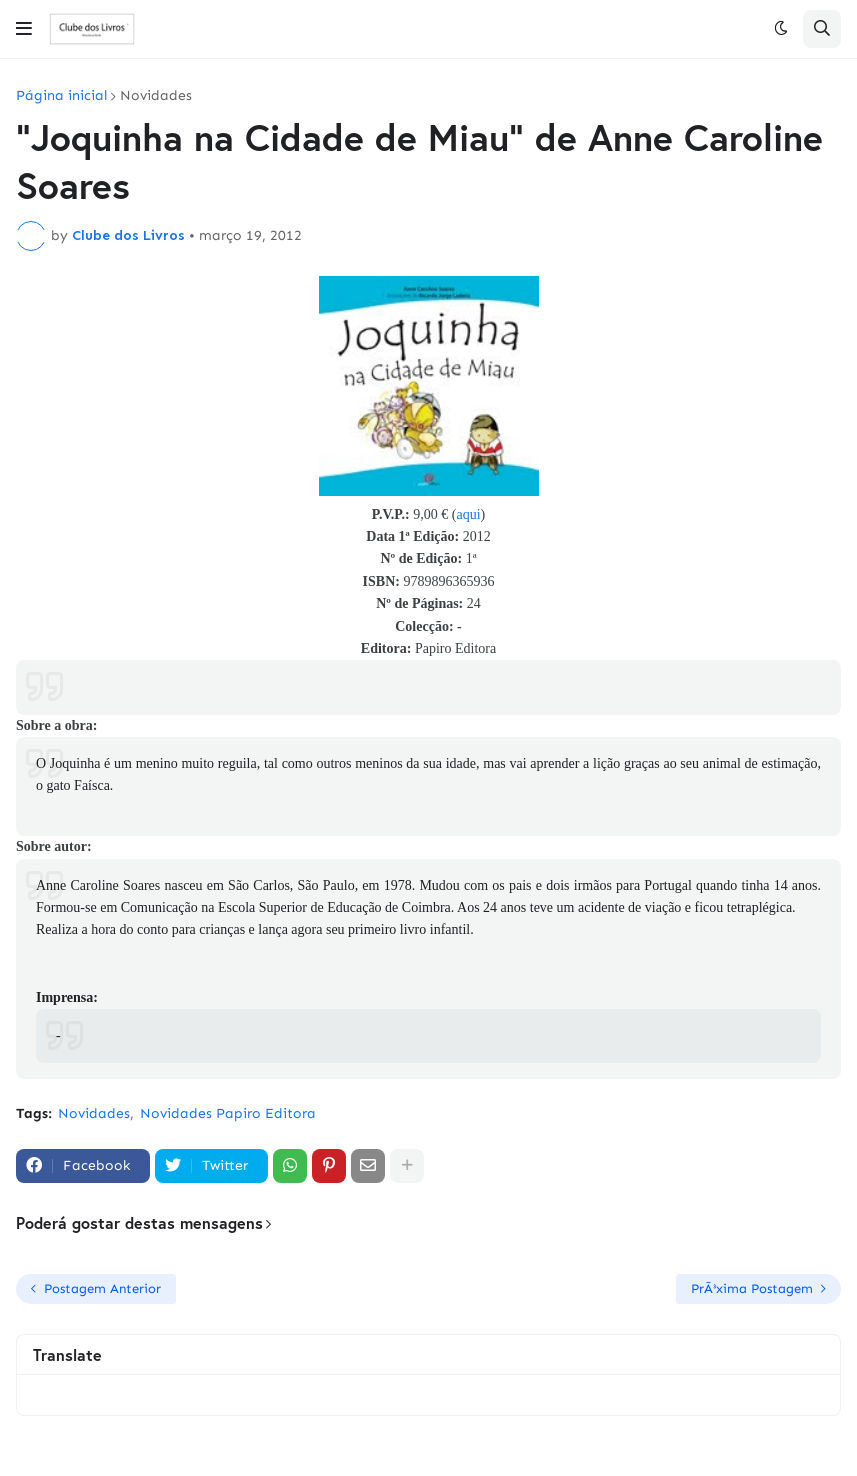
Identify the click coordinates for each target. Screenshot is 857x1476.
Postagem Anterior (102, 1288)
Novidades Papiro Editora (228, 1113)
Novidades (156, 96)
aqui (468, 514)
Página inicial (61, 96)
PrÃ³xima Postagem (752, 1288)
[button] (24, 29)
